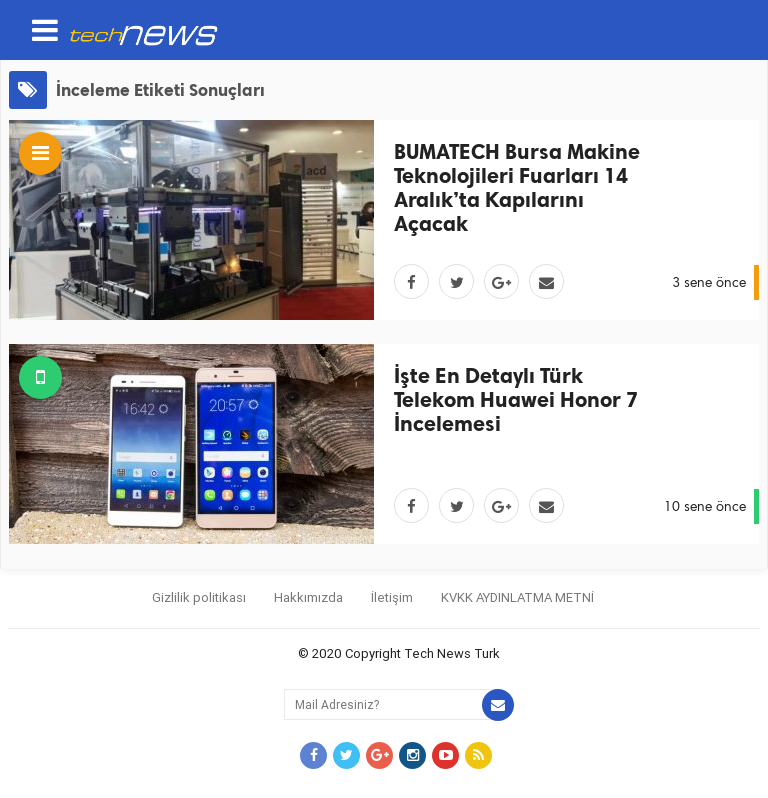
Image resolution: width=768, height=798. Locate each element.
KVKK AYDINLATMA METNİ (517, 597)
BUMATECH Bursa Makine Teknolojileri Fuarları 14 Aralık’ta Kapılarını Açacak (517, 187)
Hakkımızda (308, 597)
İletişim (392, 597)
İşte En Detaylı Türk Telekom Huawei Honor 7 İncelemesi (516, 399)
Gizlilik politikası (199, 597)
